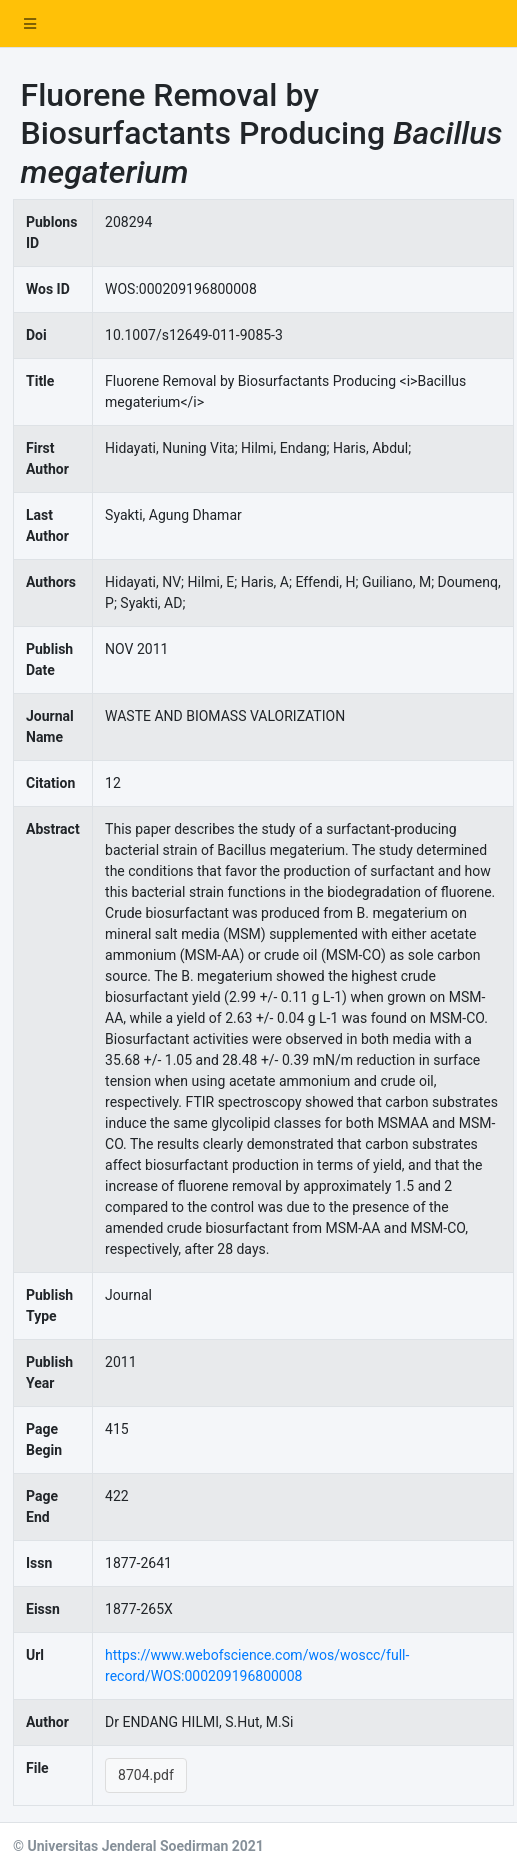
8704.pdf (146, 1775)
